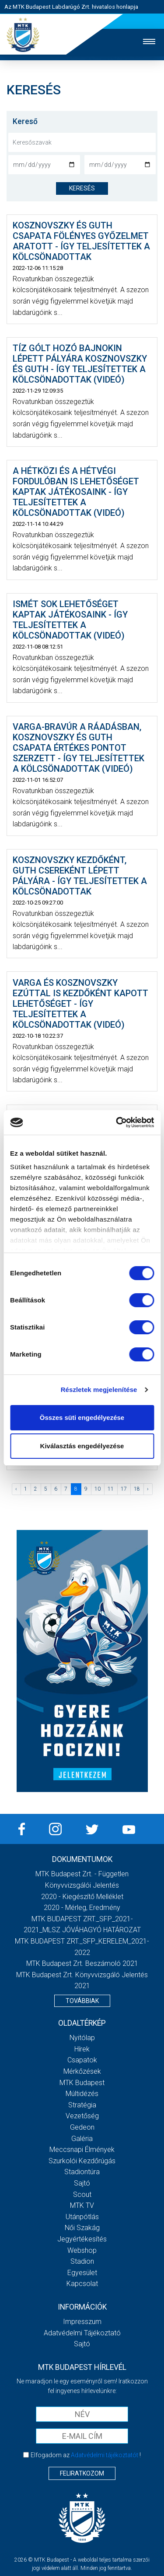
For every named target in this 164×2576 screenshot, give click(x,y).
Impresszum (82, 2321)
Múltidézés (82, 2093)
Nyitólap (82, 2038)
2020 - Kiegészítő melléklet (82, 1896)
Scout (82, 2194)
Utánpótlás (82, 2217)
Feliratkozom (82, 2473)
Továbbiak (82, 2000)
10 (97, 1489)
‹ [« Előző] (16, 1489)
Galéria (82, 2138)
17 (124, 1489)
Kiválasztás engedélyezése (82, 1446)
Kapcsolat (82, 2283)
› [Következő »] (148, 1489)
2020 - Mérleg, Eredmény (82, 1907)
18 (137, 1489)
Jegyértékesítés (82, 2239)
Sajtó (82, 2183)
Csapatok (82, 2060)
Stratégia (82, 2105)
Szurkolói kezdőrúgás (82, 2161)
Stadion (82, 2261)
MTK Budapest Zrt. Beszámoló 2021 (82, 1963)
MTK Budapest (82, 2083)
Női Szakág (82, 2228)
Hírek (82, 2049)
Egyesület (82, 2273)
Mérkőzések (82, 2071)
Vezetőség (82, 2116)
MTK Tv (82, 2205)
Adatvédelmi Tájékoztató (82, 2333)
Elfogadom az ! (86, 2455)
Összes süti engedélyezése (82, 1417)
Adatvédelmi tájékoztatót (104, 2455)
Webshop (82, 2250)
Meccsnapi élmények (82, 2149)
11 (111, 1489)
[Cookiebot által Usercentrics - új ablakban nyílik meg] (117, 1122)
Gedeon (82, 2127)
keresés (82, 188)
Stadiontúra (82, 2172)
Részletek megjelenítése (99, 1389)
